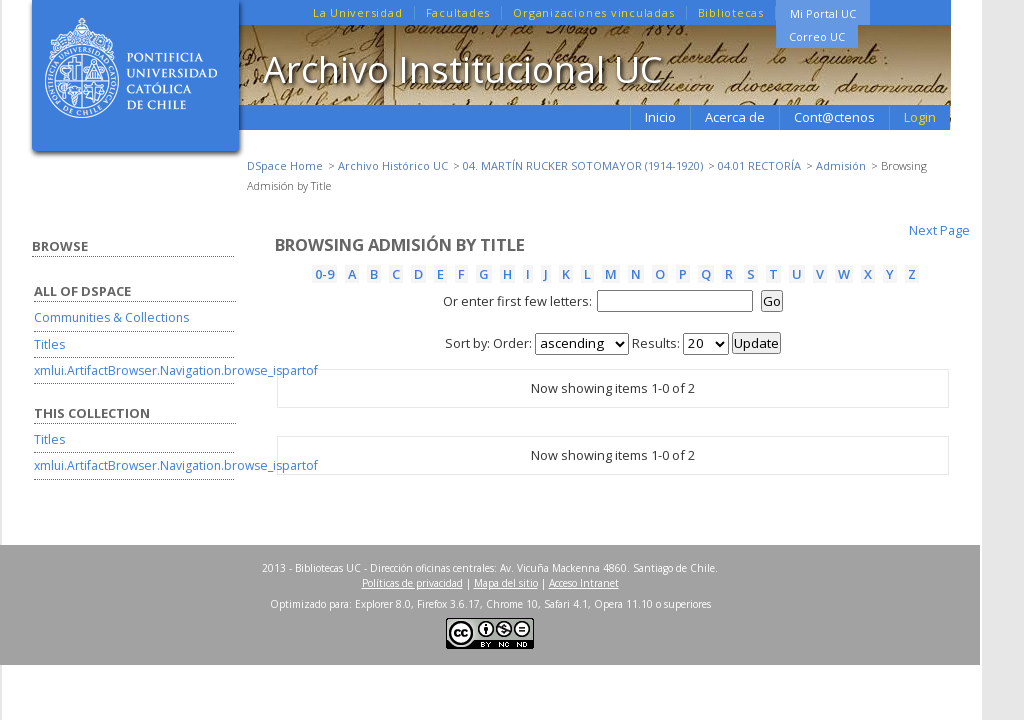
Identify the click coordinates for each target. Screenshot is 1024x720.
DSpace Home (285, 165)
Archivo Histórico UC (393, 165)
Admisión (841, 165)
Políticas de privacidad (412, 583)
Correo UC (817, 36)
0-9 (324, 274)
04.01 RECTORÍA (759, 165)
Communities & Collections (111, 317)
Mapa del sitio (506, 583)
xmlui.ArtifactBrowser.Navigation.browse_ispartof (176, 370)
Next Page (939, 230)
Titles (49, 344)
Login (920, 117)
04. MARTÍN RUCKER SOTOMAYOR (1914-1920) (583, 165)
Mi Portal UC (823, 13)
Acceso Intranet (584, 583)
